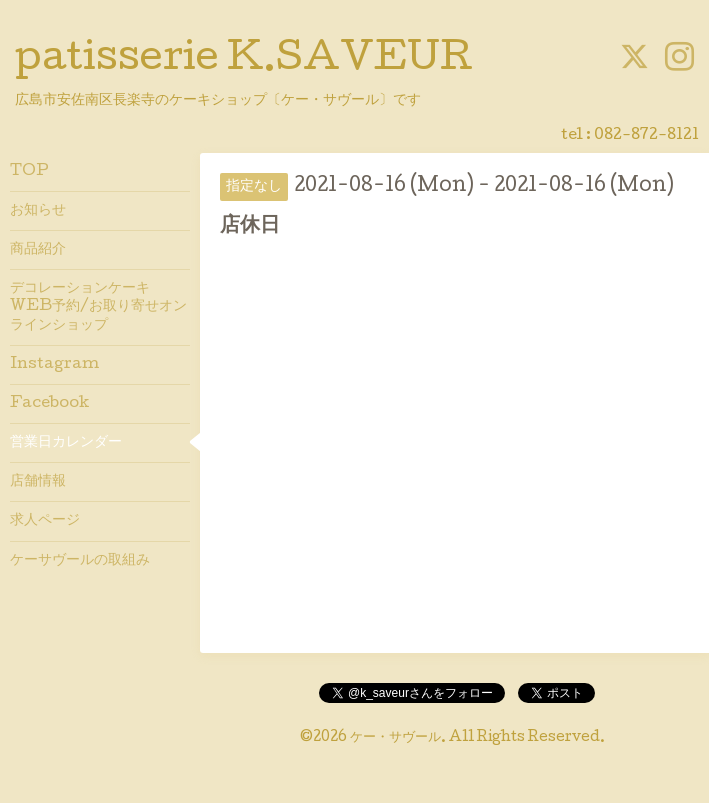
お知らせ (38, 211)
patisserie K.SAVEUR (244, 61)
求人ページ (45, 521)
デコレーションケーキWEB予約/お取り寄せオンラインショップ (98, 307)
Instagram (54, 365)
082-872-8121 (646, 136)
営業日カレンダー (66, 443)
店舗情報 (38, 482)
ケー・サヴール (395, 738)
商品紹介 (38, 250)
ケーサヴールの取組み (80, 561)
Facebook (49, 404)
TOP (29, 172)
